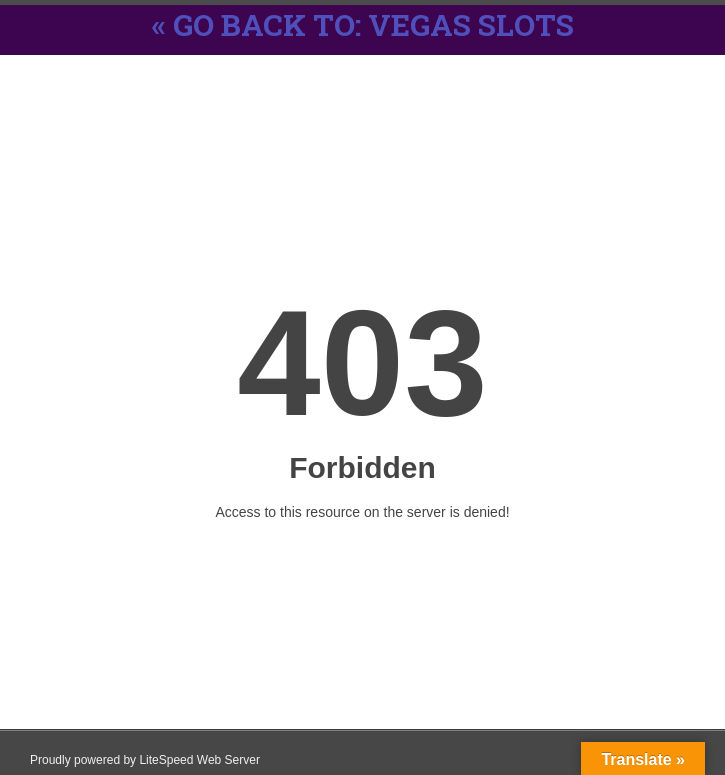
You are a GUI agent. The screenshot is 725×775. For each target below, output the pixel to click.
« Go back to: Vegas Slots (363, 24)
